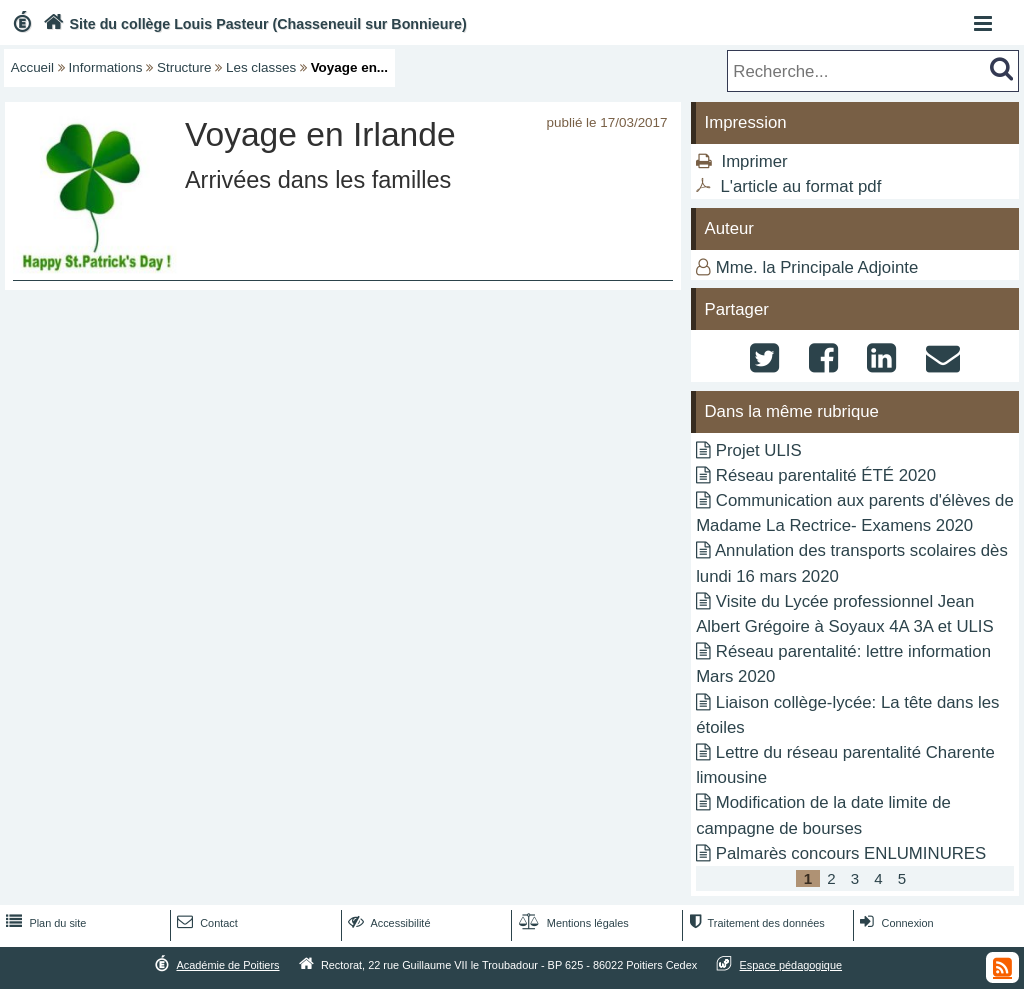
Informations (106, 67)
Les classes (261, 67)
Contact (205, 923)
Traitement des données (754, 923)
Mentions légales (572, 923)
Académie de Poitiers (227, 965)
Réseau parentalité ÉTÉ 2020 (826, 475)
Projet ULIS (759, 450)
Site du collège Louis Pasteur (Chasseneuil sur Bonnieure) (253, 24)
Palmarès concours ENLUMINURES (851, 853)
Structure (184, 67)
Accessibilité (387, 923)
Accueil (32, 67)
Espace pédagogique (791, 965)
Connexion (894, 923)
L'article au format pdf (800, 186)
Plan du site (44, 923)
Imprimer (754, 161)
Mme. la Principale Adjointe (817, 267)
